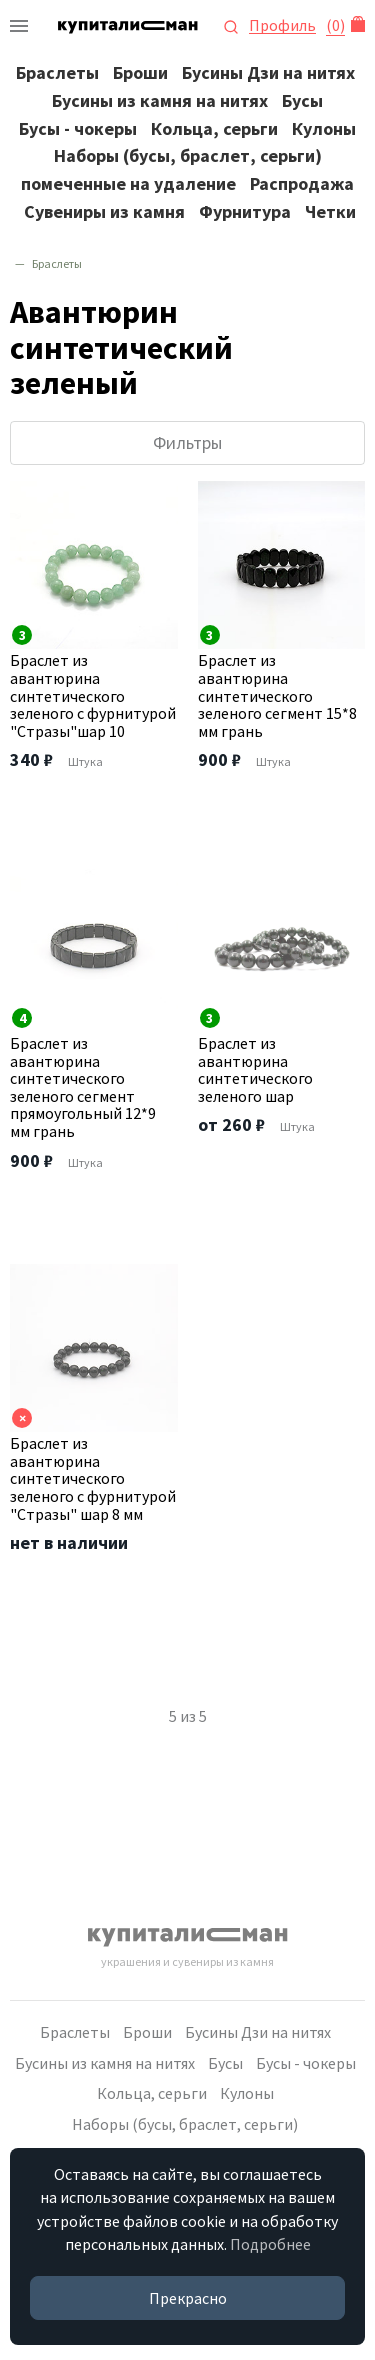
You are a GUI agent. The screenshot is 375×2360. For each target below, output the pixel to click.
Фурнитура (245, 211)
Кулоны (324, 128)
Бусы (302, 100)
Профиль (282, 25)
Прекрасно (188, 2298)
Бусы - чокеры (78, 128)
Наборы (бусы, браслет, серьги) (188, 155)
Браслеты (57, 72)
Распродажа (302, 183)
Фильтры (187, 442)
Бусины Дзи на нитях (268, 72)
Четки (330, 211)
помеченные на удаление (128, 183)
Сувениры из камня (104, 211)
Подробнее (270, 2244)
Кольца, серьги (214, 128)
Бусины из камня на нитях (160, 100)
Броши (140, 72)
